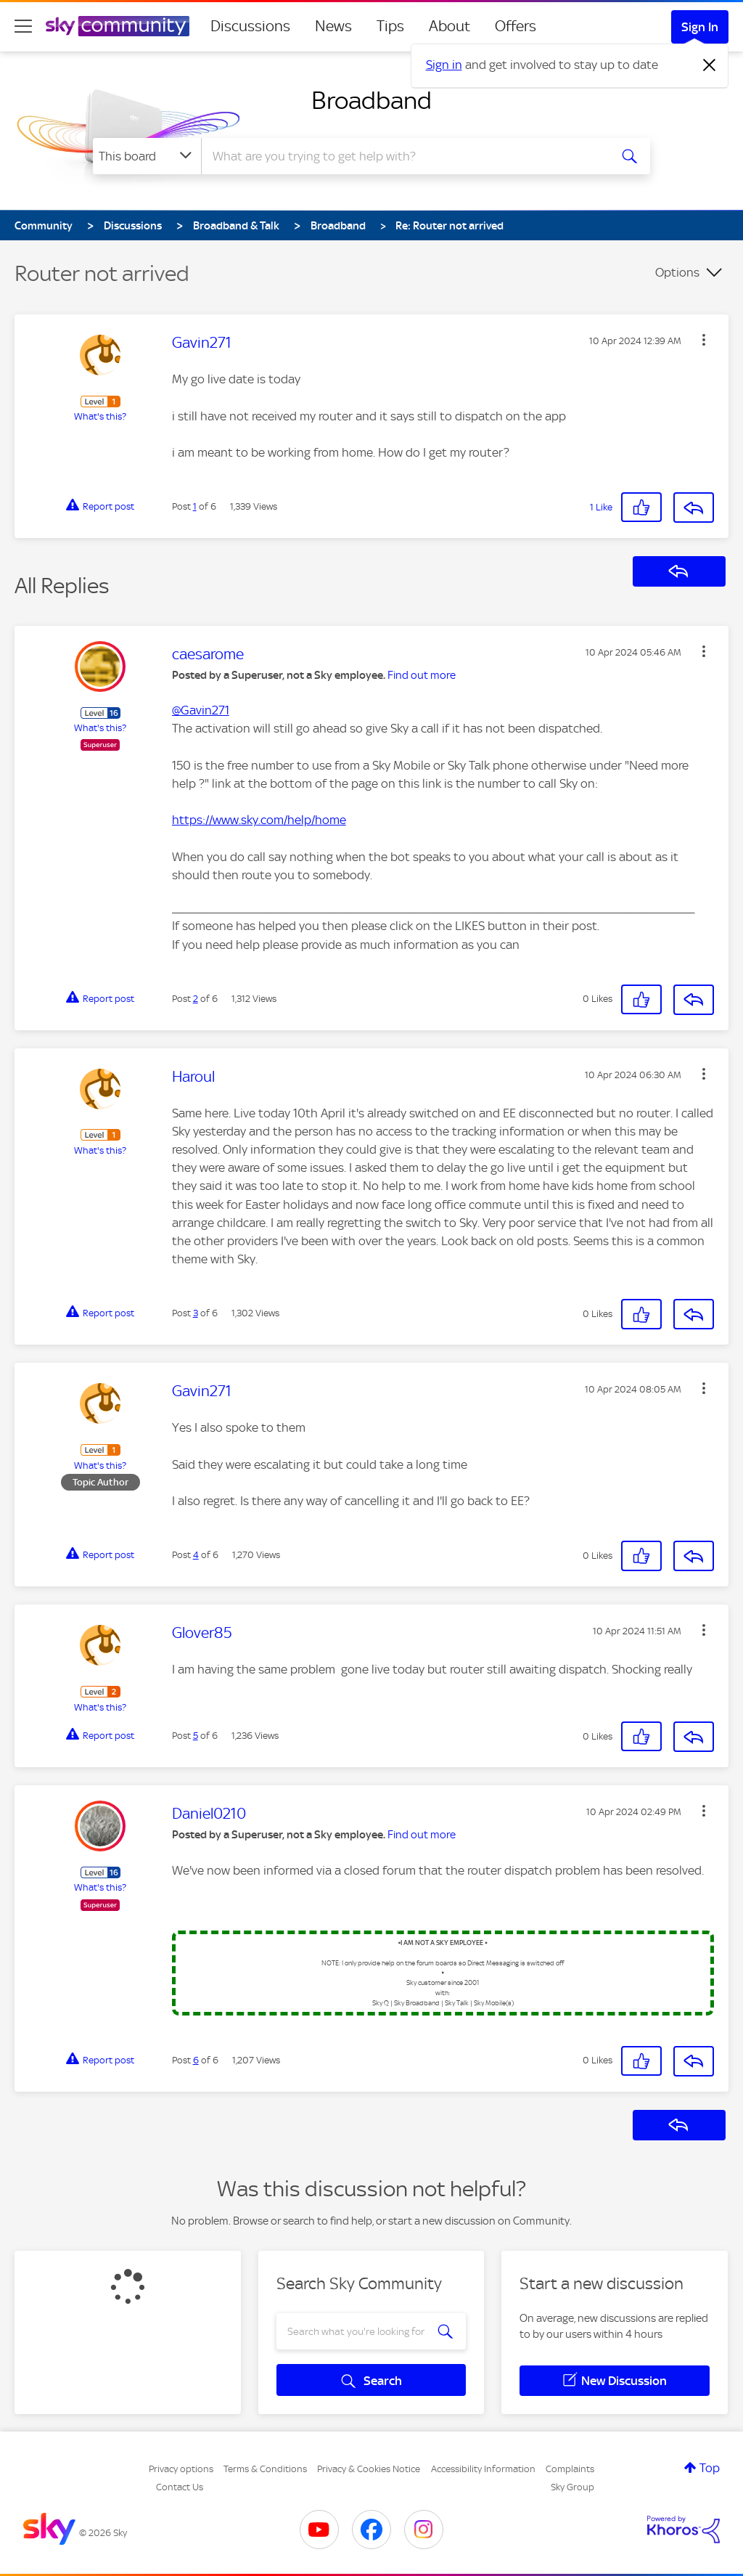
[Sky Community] (117, 26)
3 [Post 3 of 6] (195, 1313)
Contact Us (179, 2487)
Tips (390, 26)
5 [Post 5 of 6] (195, 1735)
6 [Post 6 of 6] (196, 2060)
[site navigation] (23, 26)
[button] (704, 340)
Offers (515, 26)
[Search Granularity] (147, 156)
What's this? (100, 416)
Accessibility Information (483, 2468)
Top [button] (709, 2468)
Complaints (570, 2468)
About (449, 26)
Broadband (371, 100)
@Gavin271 (200, 710)
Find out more (421, 675)
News (333, 26)
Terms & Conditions (265, 2468)
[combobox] (403, 156)
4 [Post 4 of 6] (196, 1554)
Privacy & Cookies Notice (368, 2468)
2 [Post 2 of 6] (195, 998)
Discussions (250, 26)
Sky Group (572, 2487)
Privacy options (181, 2468)
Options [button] (677, 272)
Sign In (699, 27)
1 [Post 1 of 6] (195, 506)
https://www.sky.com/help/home (259, 819)
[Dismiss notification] (709, 65)
